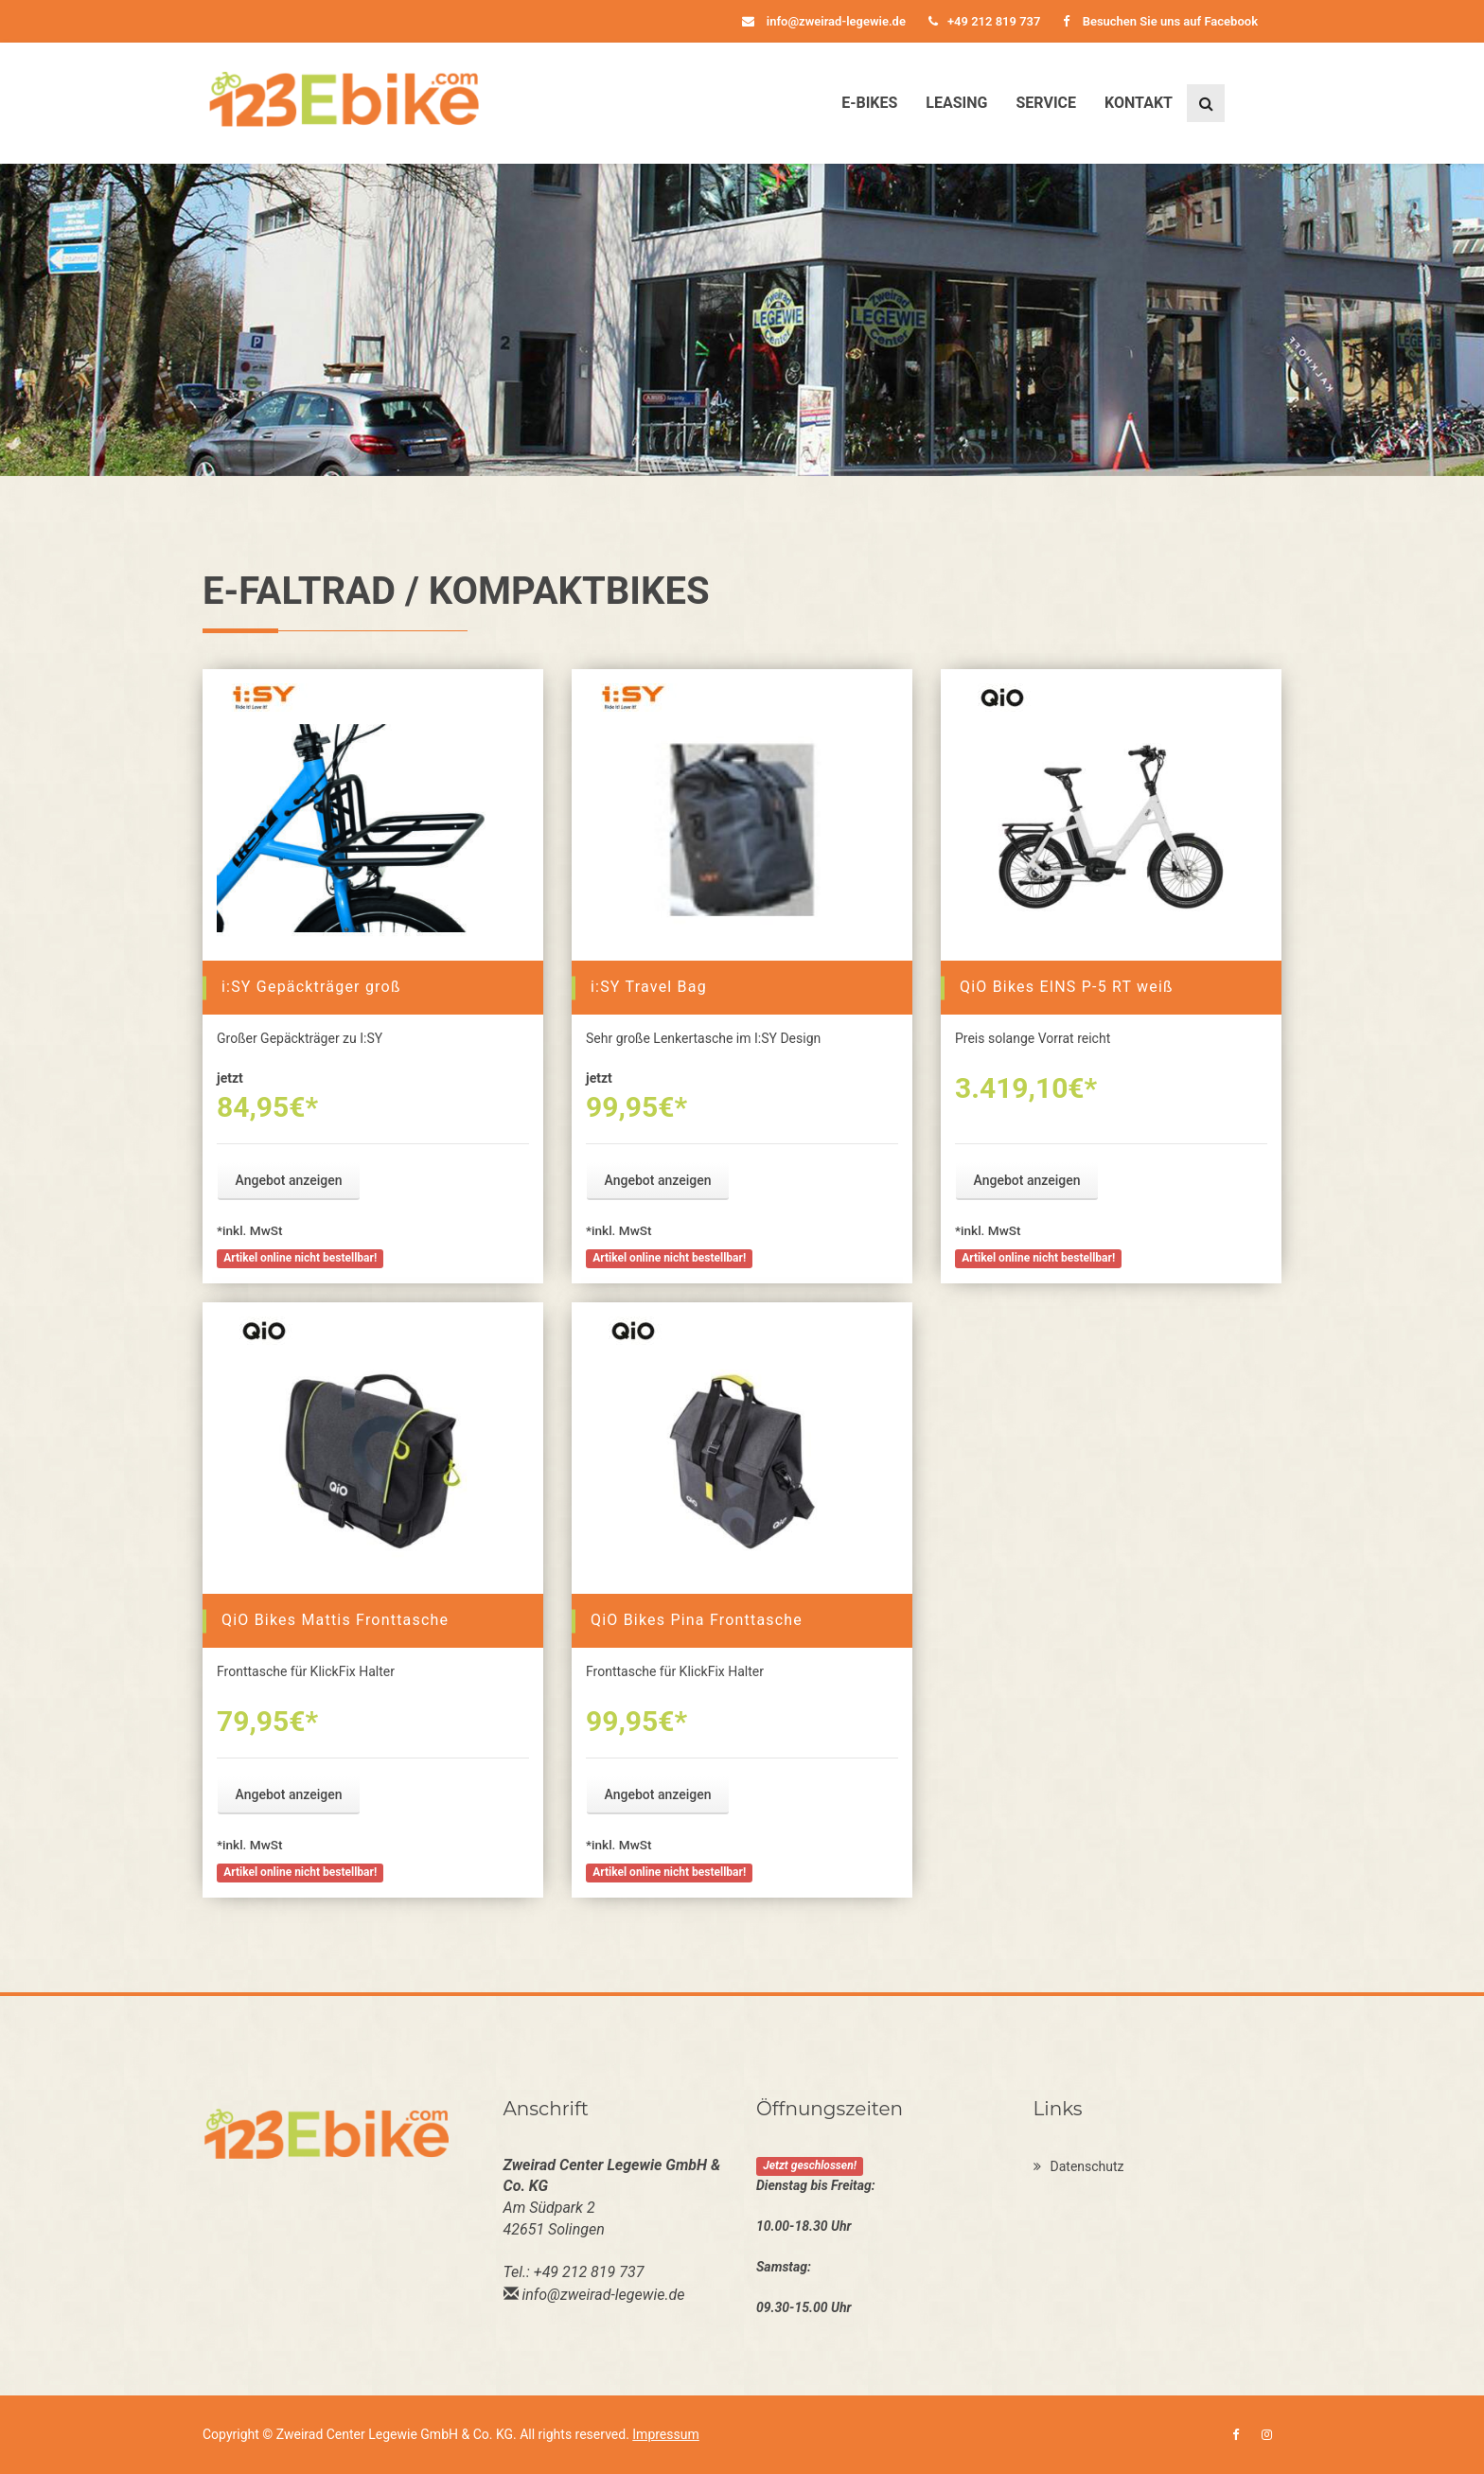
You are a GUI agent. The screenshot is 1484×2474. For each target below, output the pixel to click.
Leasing (956, 103)
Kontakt (1138, 103)
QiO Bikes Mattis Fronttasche (335, 1620)
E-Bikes (869, 103)
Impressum (665, 2434)
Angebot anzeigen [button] (289, 1180)
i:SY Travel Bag (649, 987)
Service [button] (1046, 103)
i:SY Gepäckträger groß (311, 987)
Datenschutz (1079, 2166)
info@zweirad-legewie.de (824, 21)
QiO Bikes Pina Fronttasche (697, 1620)
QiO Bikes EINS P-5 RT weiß (1067, 987)
